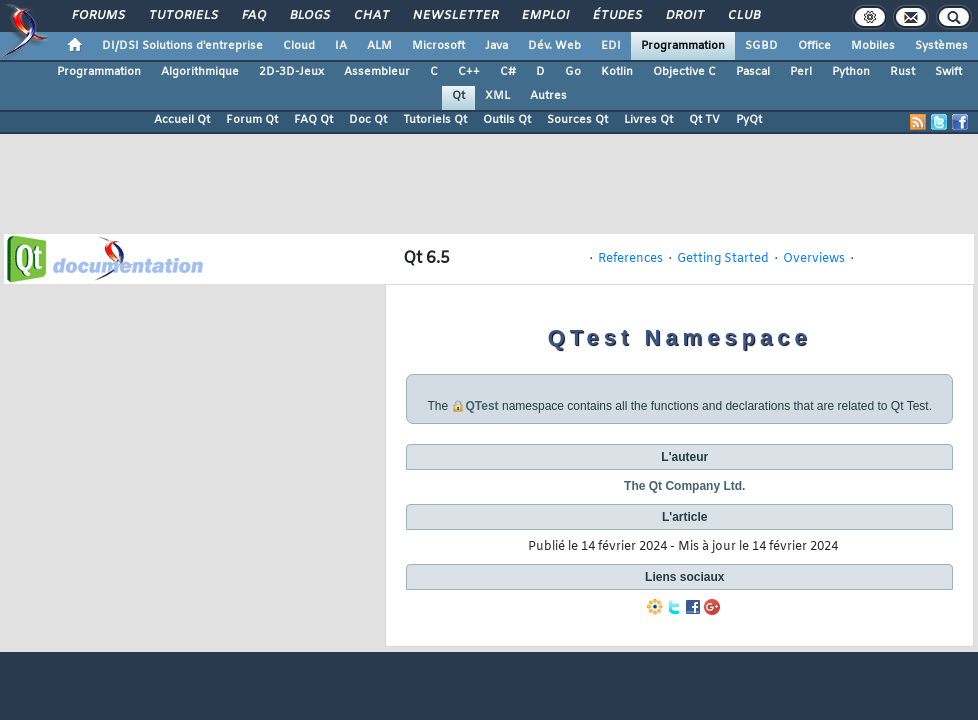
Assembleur (377, 72)
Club (743, 16)
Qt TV (704, 120)
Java (496, 46)
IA (341, 46)
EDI (611, 46)
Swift (948, 72)
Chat (370, 16)
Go (573, 72)
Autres (548, 96)
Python (851, 72)
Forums (97, 16)
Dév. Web (554, 46)
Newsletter (454, 16)
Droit (684, 16)
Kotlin (617, 72)
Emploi (544, 16)
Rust (902, 72)
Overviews (814, 259)
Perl (801, 72)
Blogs (309, 16)
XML (497, 96)
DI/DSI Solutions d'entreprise (182, 46)
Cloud (299, 46)
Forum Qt (252, 120)
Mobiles (873, 46)
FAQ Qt (313, 120)
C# (508, 72)
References (630, 259)
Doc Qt (368, 120)
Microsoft (438, 46)
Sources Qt (577, 120)
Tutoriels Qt (435, 120)
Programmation (683, 46)
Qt (458, 96)
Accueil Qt (182, 120)
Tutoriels (182, 16)
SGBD (761, 46)
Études (616, 16)
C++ (469, 72)
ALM (379, 46)
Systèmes (941, 46)
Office (814, 46)
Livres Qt (648, 120)
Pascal (753, 72)
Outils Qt (507, 120)
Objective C (684, 72)
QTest (482, 406)
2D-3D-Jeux (291, 72)
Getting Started (723, 259)
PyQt (749, 120)
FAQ (253, 16)
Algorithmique (200, 72)
